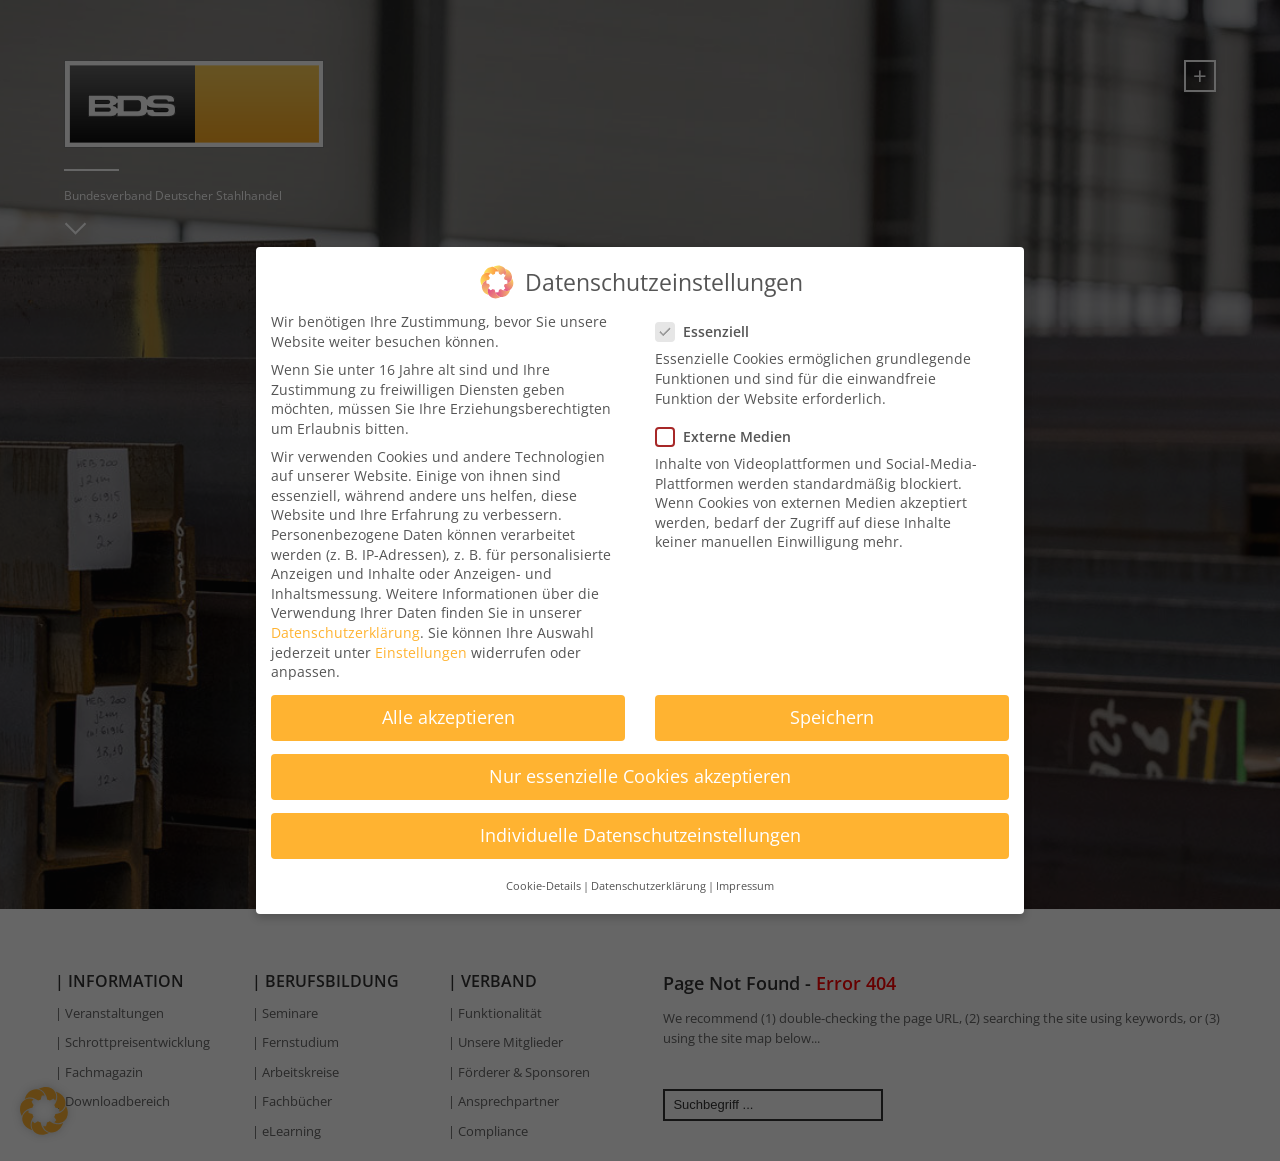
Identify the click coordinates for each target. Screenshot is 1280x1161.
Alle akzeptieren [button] (448, 708)
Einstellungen (421, 643)
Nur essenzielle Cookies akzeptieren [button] (640, 768)
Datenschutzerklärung (345, 623)
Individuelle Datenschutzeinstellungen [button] (640, 827)
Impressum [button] (745, 877)
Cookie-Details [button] (543, 877)
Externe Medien (729, 427)
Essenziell (708, 322)
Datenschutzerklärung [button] (648, 877)
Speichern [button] (832, 708)
